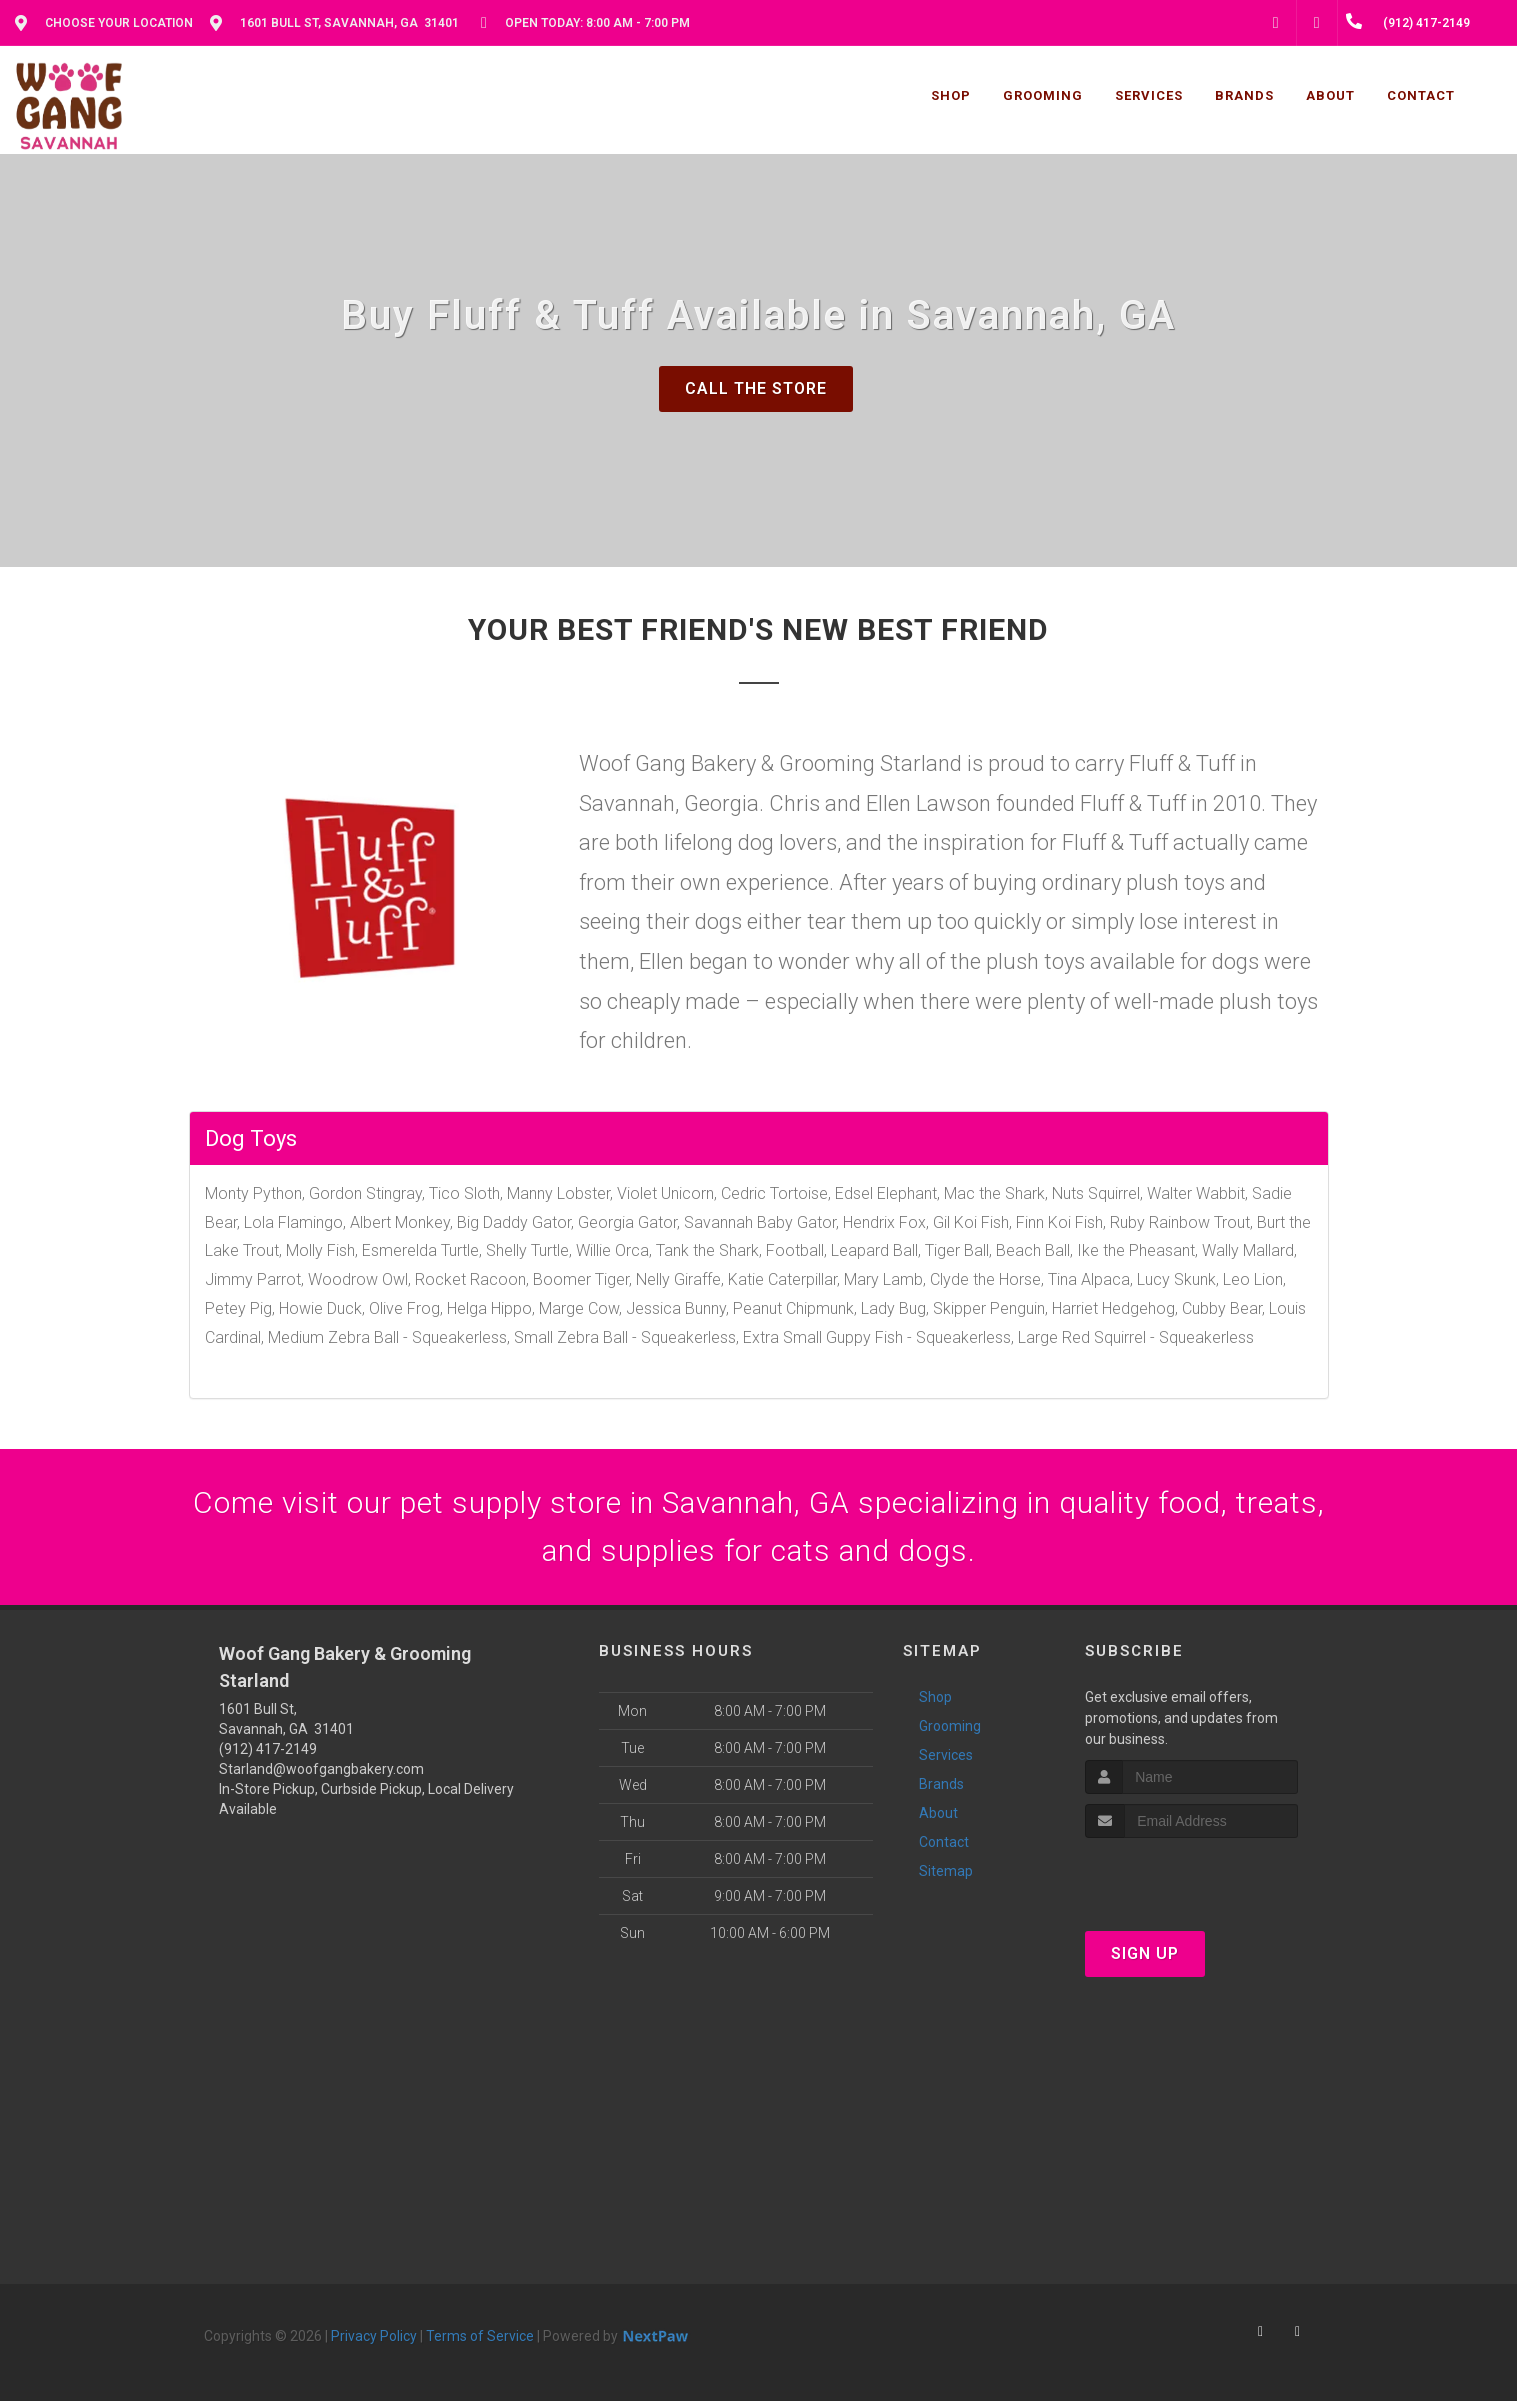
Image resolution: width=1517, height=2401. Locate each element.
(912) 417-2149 (268, 1749)
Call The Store (756, 388)
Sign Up (1145, 1953)
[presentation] (1191, 1875)
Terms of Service (480, 2336)
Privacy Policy (374, 2336)
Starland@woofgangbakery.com (321, 1769)
